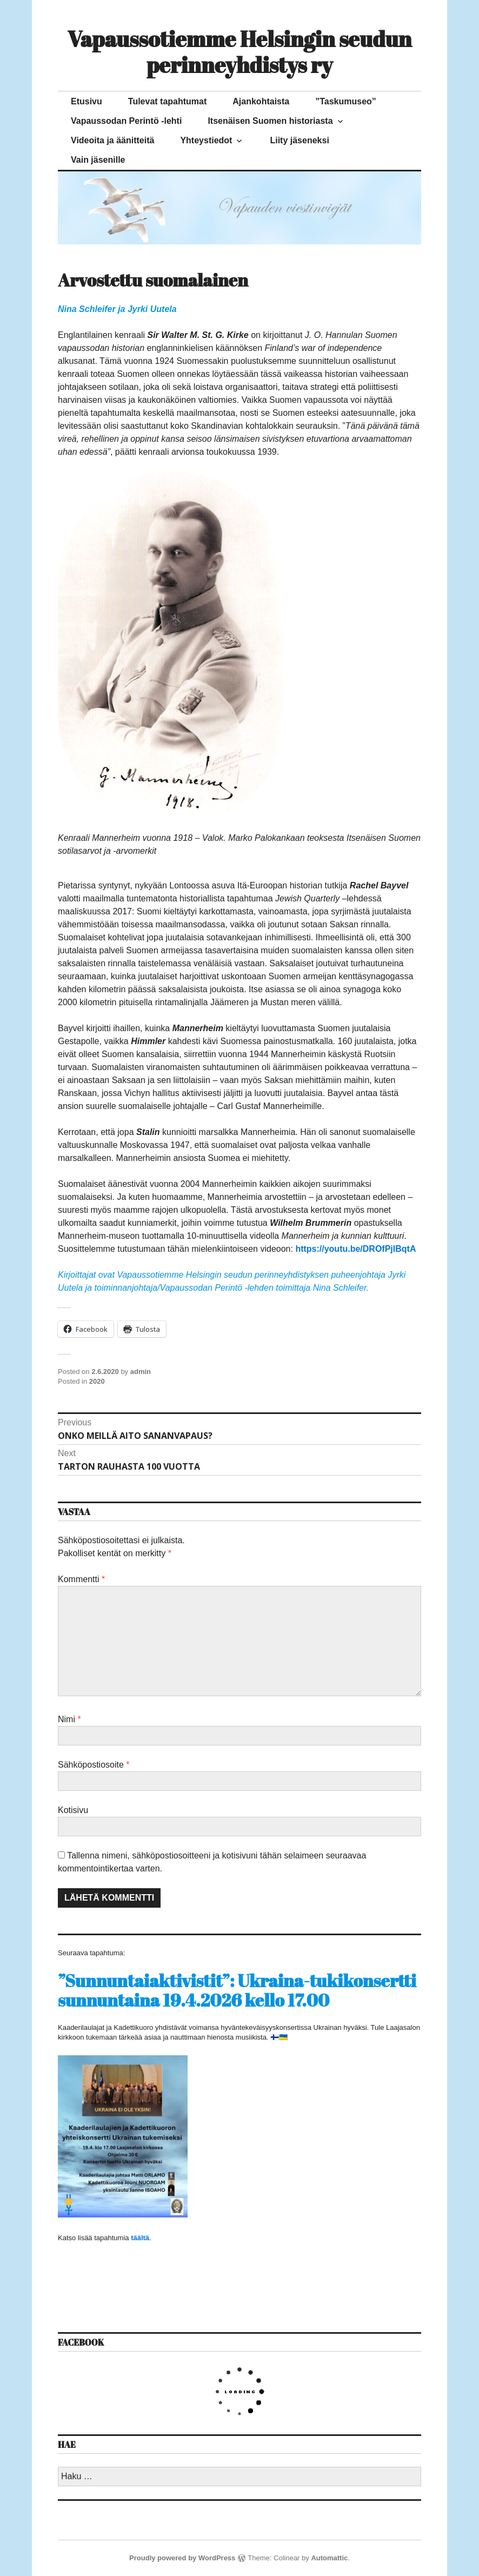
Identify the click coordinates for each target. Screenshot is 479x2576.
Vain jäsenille (98, 159)
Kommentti (81, 1579)
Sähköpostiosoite (94, 1764)
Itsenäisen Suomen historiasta (270, 120)
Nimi (69, 1719)
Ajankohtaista (260, 101)
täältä (140, 2238)
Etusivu (86, 101)
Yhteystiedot (206, 140)
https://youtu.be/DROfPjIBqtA (355, 1248)
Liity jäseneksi (299, 140)
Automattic (329, 2558)
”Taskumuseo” (345, 101)
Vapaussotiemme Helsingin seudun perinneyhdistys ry (240, 51)
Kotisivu (73, 1810)
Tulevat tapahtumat (167, 101)
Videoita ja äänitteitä (112, 140)
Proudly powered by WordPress (182, 2558)
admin (140, 1371)
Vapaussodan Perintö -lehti (126, 120)
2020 (97, 1381)
